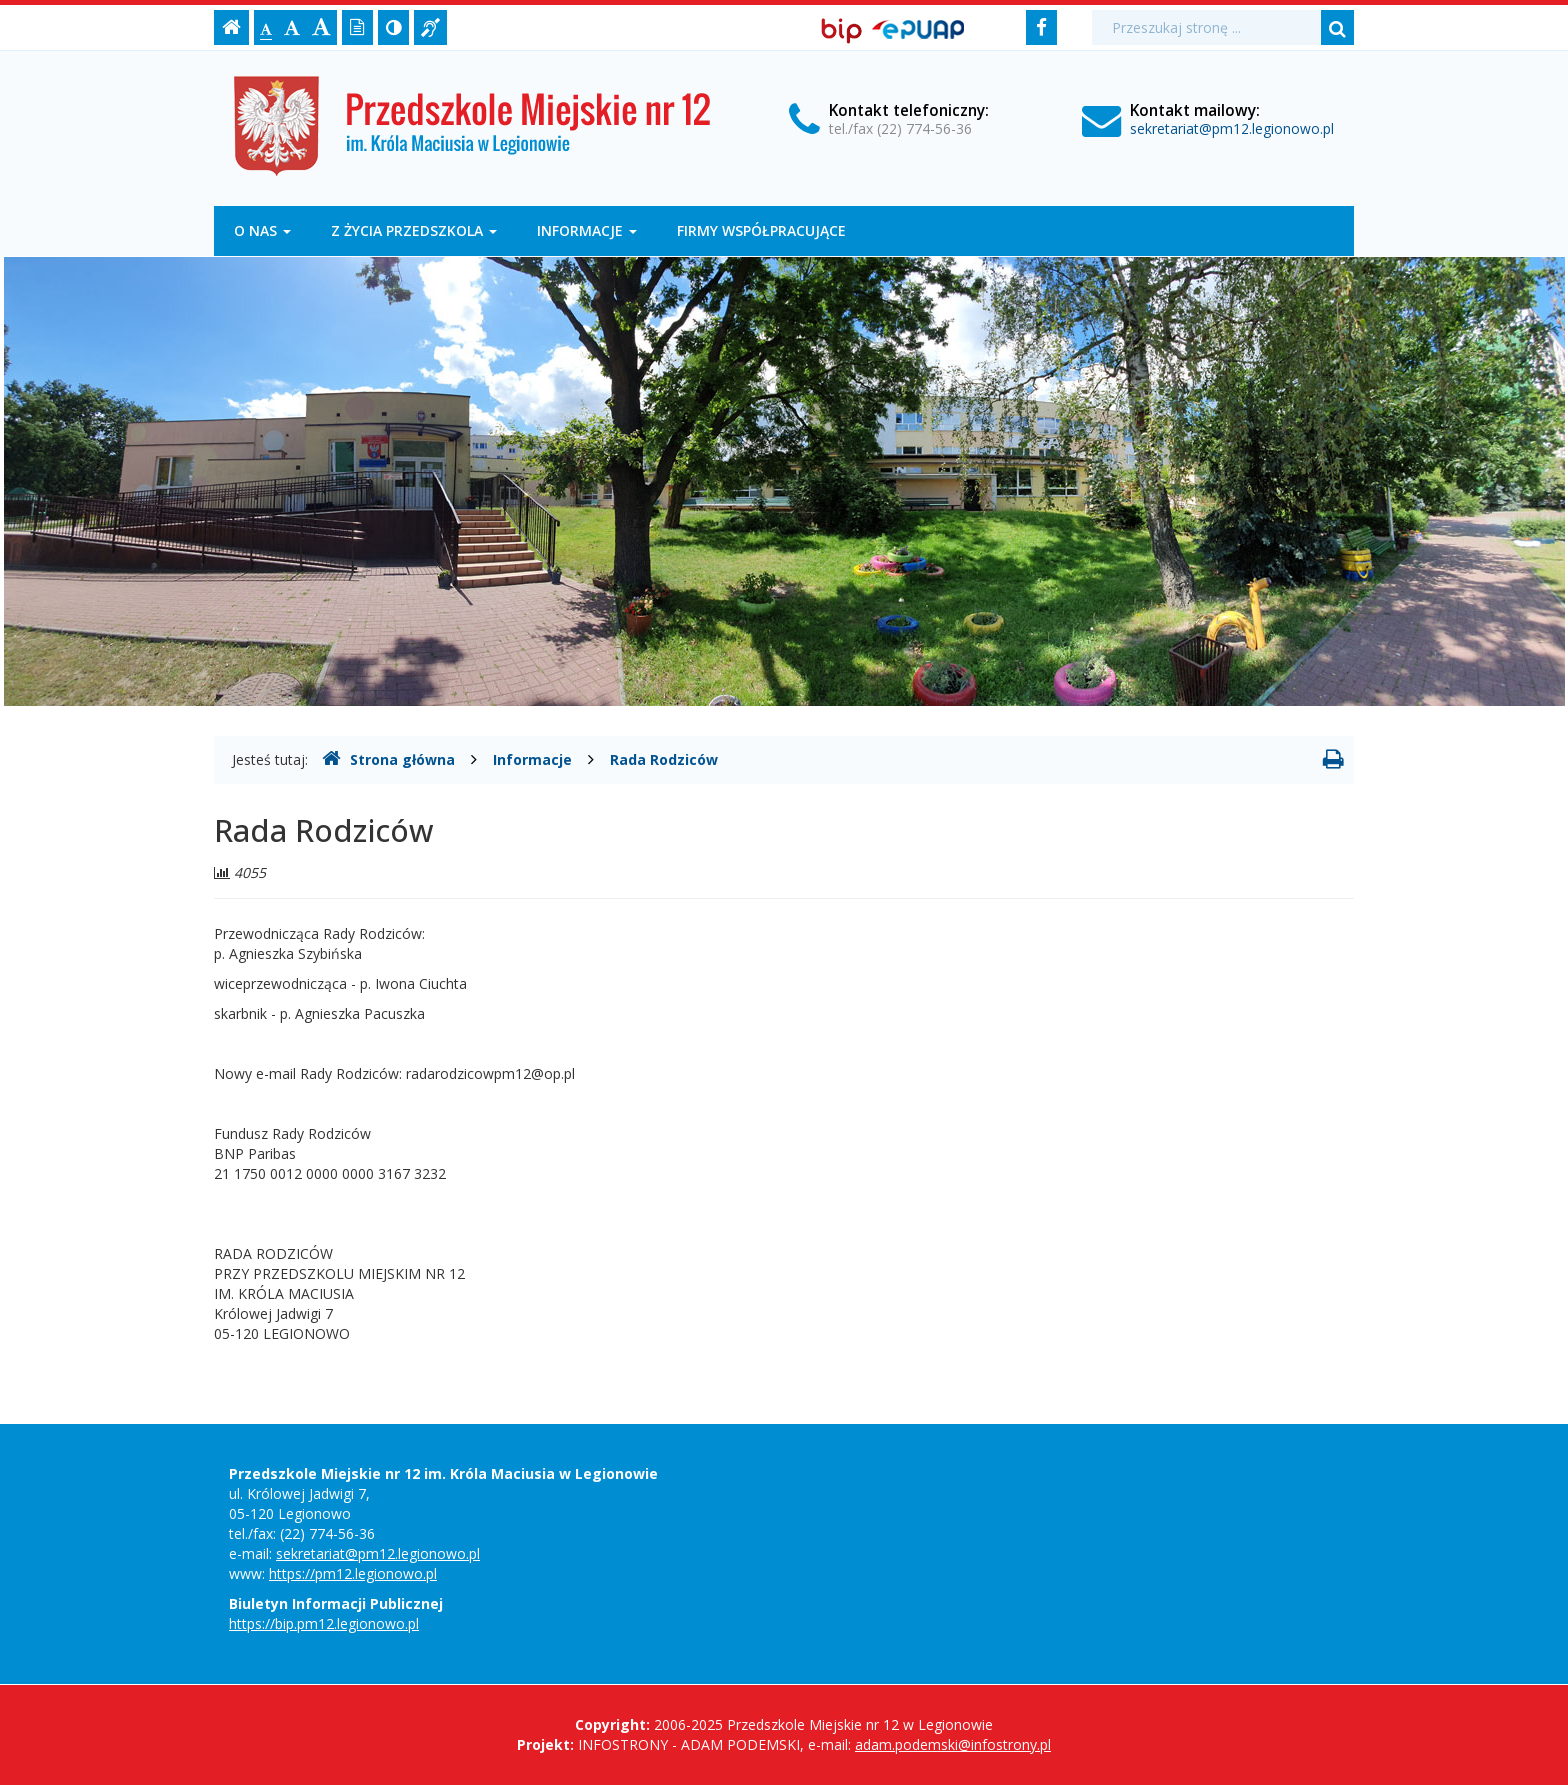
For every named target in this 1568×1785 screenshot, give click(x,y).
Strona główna (388, 759)
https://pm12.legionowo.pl (353, 1573)
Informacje (587, 230)
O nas (262, 230)
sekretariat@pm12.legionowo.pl (1232, 128)
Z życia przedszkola (414, 230)
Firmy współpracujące (761, 230)
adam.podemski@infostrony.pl (953, 1744)
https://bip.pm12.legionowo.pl (324, 1623)
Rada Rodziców (664, 759)
